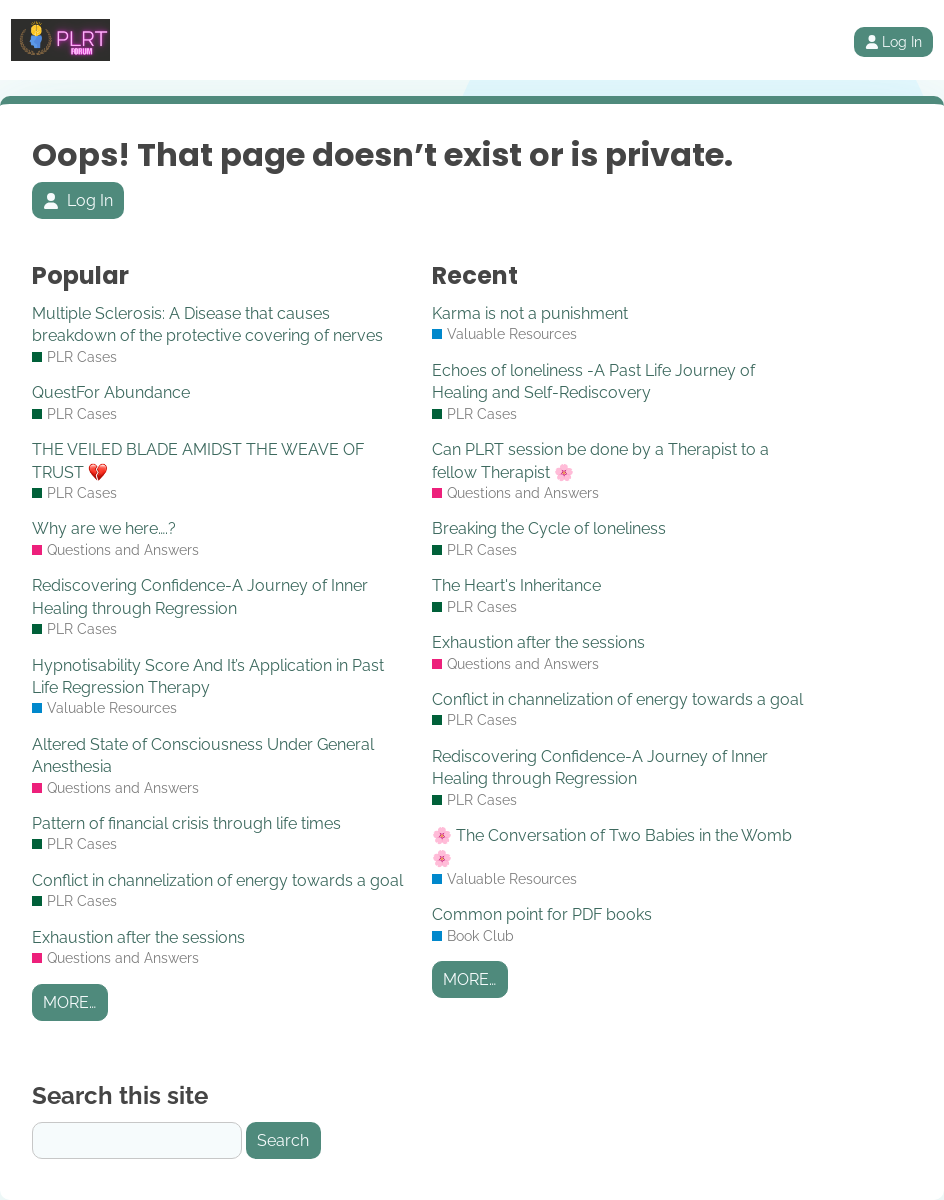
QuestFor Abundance (111, 392)
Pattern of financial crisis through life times (186, 823)
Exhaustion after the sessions (138, 937)
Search (283, 1140)
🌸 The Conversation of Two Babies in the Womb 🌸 (612, 846)
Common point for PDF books (542, 914)
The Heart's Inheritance (516, 585)
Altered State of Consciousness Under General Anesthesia (203, 755)
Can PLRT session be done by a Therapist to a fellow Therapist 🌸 (600, 460)
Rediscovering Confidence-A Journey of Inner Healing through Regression (200, 596)
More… (69, 1002)
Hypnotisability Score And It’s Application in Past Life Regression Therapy (208, 676)
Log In (893, 42)
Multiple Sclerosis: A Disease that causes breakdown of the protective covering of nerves (207, 324)
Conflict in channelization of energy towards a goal (217, 880)
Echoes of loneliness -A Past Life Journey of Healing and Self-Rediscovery (593, 381)
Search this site (120, 1095)
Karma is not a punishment (530, 313)
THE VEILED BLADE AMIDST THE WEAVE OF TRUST (198, 460)
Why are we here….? (104, 528)
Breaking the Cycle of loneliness (549, 528)
